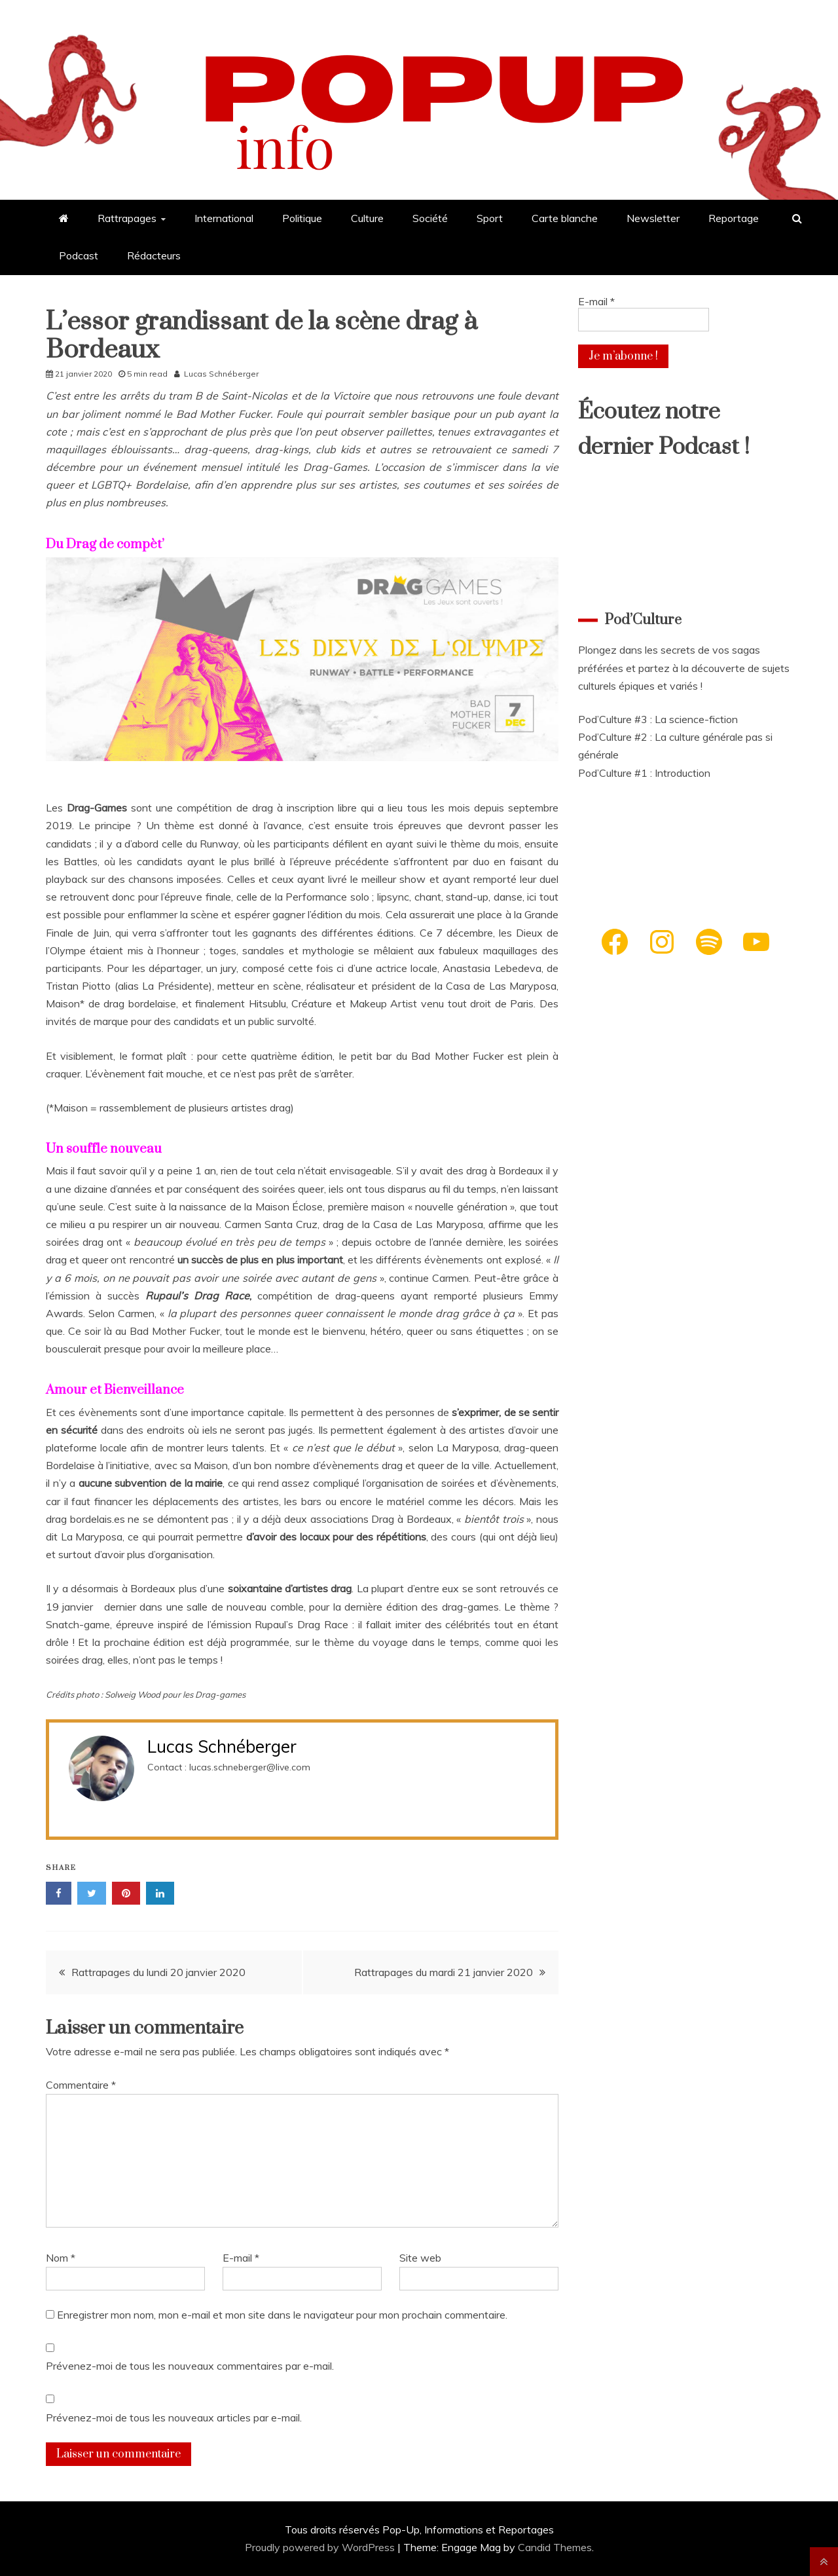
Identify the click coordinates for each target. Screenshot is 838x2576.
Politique (302, 218)
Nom (60, 2257)
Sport (490, 218)
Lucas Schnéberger (221, 374)
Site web (420, 2257)
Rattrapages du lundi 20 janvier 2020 (158, 1972)
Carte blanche (565, 218)
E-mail (241, 2257)
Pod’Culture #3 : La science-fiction (658, 719)
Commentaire (81, 2084)
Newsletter (653, 218)
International (223, 218)
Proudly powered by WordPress (321, 2547)
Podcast (78, 255)
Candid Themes (555, 2547)
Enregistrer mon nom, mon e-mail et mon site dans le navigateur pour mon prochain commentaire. (282, 2314)
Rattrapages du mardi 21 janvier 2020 (443, 1972)
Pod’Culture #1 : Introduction (644, 772)
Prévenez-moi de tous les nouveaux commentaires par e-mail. (190, 2365)
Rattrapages (127, 218)
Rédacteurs (154, 255)
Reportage (733, 218)
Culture (367, 218)
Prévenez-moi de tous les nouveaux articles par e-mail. (174, 2417)
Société (430, 218)
